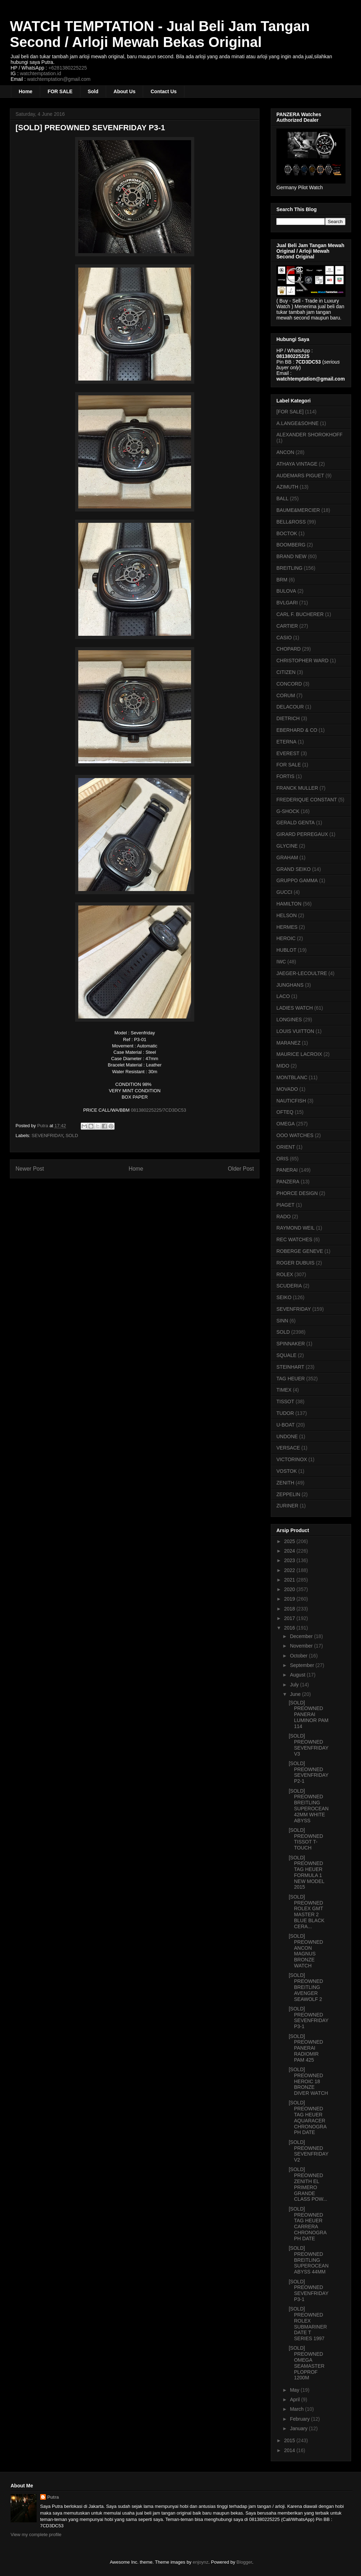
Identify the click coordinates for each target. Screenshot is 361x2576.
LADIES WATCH (294, 1008)
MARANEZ (288, 1043)
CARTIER (287, 626)
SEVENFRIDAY (47, 1135)
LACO (283, 996)
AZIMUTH (287, 487)
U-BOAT (285, 1425)
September (302, 1665)
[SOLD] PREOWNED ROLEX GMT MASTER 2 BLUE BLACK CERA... (306, 1911)
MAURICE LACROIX (299, 1054)
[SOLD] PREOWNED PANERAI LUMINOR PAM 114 (309, 1714)
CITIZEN (285, 672)
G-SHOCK (287, 811)
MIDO (282, 1066)
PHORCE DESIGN (297, 1193)
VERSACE (288, 1448)
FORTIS (285, 776)
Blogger (244, 2562)
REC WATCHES (294, 1239)
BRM (281, 579)
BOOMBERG (290, 545)
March (297, 2409)
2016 (290, 1628)
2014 (290, 2450)
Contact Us (164, 91)
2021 (290, 1580)
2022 (290, 1570)
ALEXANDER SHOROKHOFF (309, 434)
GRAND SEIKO (293, 869)
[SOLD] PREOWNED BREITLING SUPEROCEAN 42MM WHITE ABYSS (309, 1805)
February (300, 2419)
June (296, 1694)
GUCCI (284, 892)
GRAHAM (287, 857)
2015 (290, 2440)
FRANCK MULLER (297, 788)
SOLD (72, 1135)
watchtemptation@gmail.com (59, 79)
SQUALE (286, 1355)
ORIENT (285, 1147)
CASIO (284, 637)
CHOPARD (288, 649)
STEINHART (290, 1367)
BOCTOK (286, 533)
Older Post (241, 1169)
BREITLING (289, 568)
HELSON (286, 915)
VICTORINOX (291, 1459)
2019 (290, 1599)
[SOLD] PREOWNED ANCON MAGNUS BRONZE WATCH (306, 1950)
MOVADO (287, 1089)
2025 (290, 1541)
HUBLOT (286, 950)
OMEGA (285, 1123)
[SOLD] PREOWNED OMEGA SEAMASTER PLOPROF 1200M (306, 2362)
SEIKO (284, 1297)
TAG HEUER (290, 1378)
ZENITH (285, 1483)
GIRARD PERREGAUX (302, 834)
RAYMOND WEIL (295, 1228)
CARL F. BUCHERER (300, 614)
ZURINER (287, 1505)
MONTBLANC (291, 1077)
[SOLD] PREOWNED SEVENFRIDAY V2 (309, 2151)
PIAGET (285, 1205)
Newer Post (30, 1169)
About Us (124, 91)
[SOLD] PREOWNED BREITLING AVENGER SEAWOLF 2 (306, 1987)
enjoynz (201, 2562)
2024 (290, 1551)
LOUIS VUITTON (295, 1031)
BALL (282, 498)
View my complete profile (36, 2534)
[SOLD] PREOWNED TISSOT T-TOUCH (306, 1839)
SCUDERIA (289, 1286)
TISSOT (285, 1401)
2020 (290, 1589)
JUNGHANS (290, 985)
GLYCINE (287, 846)
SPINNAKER (290, 1343)
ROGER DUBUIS (295, 1263)
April (295, 2399)
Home (25, 91)
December (302, 1636)
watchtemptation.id (40, 73)
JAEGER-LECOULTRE (301, 973)
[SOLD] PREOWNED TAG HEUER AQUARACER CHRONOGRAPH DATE (308, 2117)
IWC (281, 961)
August (298, 1675)
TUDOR (285, 1413)
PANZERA (287, 1181)
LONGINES (289, 1019)
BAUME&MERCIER (298, 510)
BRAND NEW (291, 556)
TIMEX (284, 1390)
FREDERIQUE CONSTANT (306, 799)
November (302, 1646)
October (299, 1655)
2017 (290, 1618)
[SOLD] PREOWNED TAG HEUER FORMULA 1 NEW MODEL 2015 (306, 1872)
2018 (290, 1609)
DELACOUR (290, 707)
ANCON (285, 452)
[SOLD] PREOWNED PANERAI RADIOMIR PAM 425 (306, 2048)
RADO (283, 1216)
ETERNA (286, 742)
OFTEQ (284, 1112)
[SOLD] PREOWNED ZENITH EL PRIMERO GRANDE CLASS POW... (308, 2184)
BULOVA (286, 591)
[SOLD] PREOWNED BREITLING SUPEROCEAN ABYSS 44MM (309, 2260)
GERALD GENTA (295, 822)
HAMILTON (288, 904)
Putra (53, 2497)
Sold (93, 91)
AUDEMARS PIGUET (300, 475)
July (295, 1684)
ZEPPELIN (288, 1494)
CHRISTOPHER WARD (302, 660)
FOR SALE (60, 91)
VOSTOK (286, 1471)
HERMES (287, 927)
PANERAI (287, 1170)
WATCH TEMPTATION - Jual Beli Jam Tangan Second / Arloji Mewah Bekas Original (160, 34)
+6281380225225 (67, 68)
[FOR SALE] (290, 411)
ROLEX (284, 1274)
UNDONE (287, 1436)
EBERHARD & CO (296, 730)
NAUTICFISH (291, 1101)
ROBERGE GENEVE (299, 1251)
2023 (290, 1560)
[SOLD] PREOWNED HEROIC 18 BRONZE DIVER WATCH (308, 2081)
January (299, 2428)
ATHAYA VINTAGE (296, 464)
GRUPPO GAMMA (297, 880)
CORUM (285, 695)
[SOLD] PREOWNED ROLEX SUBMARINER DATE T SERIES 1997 (308, 2323)
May (295, 2390)
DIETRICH (288, 718)
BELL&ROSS (291, 522)
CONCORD (289, 684)
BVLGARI (287, 602)
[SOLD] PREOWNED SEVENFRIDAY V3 (309, 1744)
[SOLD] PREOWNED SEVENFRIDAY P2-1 (309, 1772)
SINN (282, 1320)
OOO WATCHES (294, 1135)
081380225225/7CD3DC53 (158, 1110)
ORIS (282, 1158)
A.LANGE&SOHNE (297, 423)
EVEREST (287, 753)
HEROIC (285, 938)
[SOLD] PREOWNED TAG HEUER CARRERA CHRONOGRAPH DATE (308, 2223)
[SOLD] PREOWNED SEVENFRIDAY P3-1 (309, 2017)
